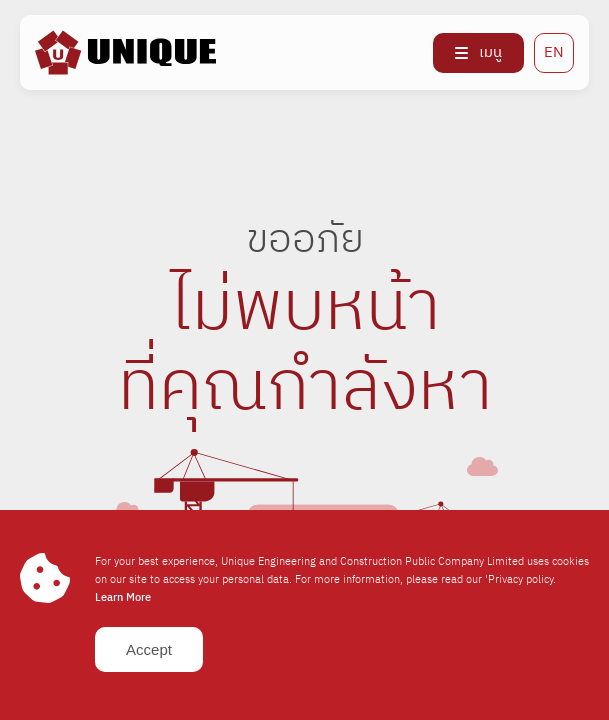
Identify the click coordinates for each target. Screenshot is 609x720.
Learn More (123, 598)
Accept (149, 649)
